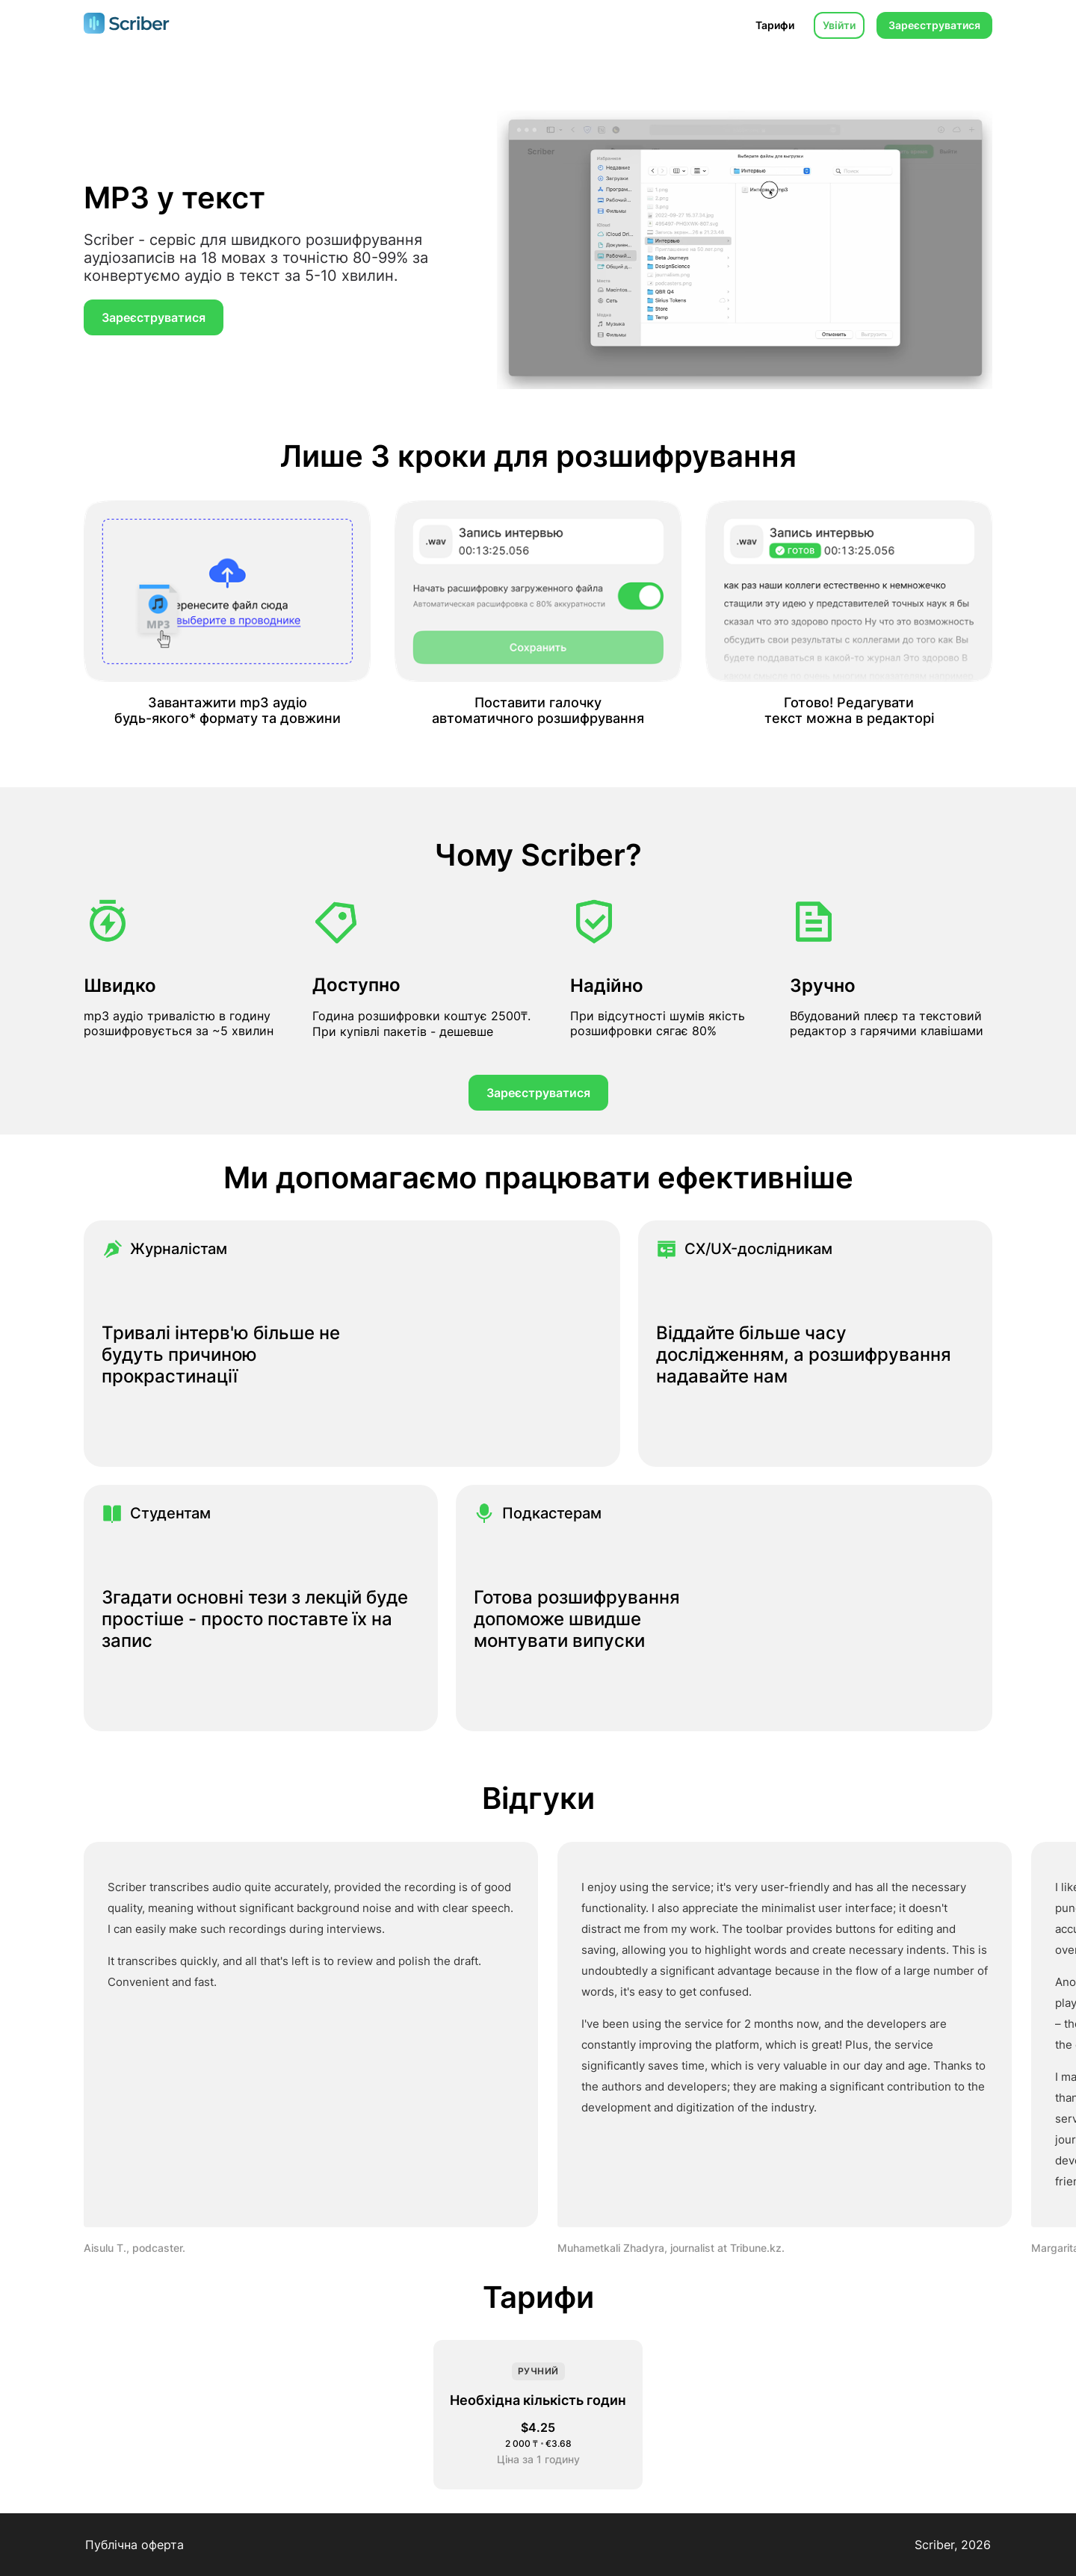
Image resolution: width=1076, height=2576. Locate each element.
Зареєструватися (934, 25)
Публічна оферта (134, 2544)
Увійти (839, 25)
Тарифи (774, 25)
